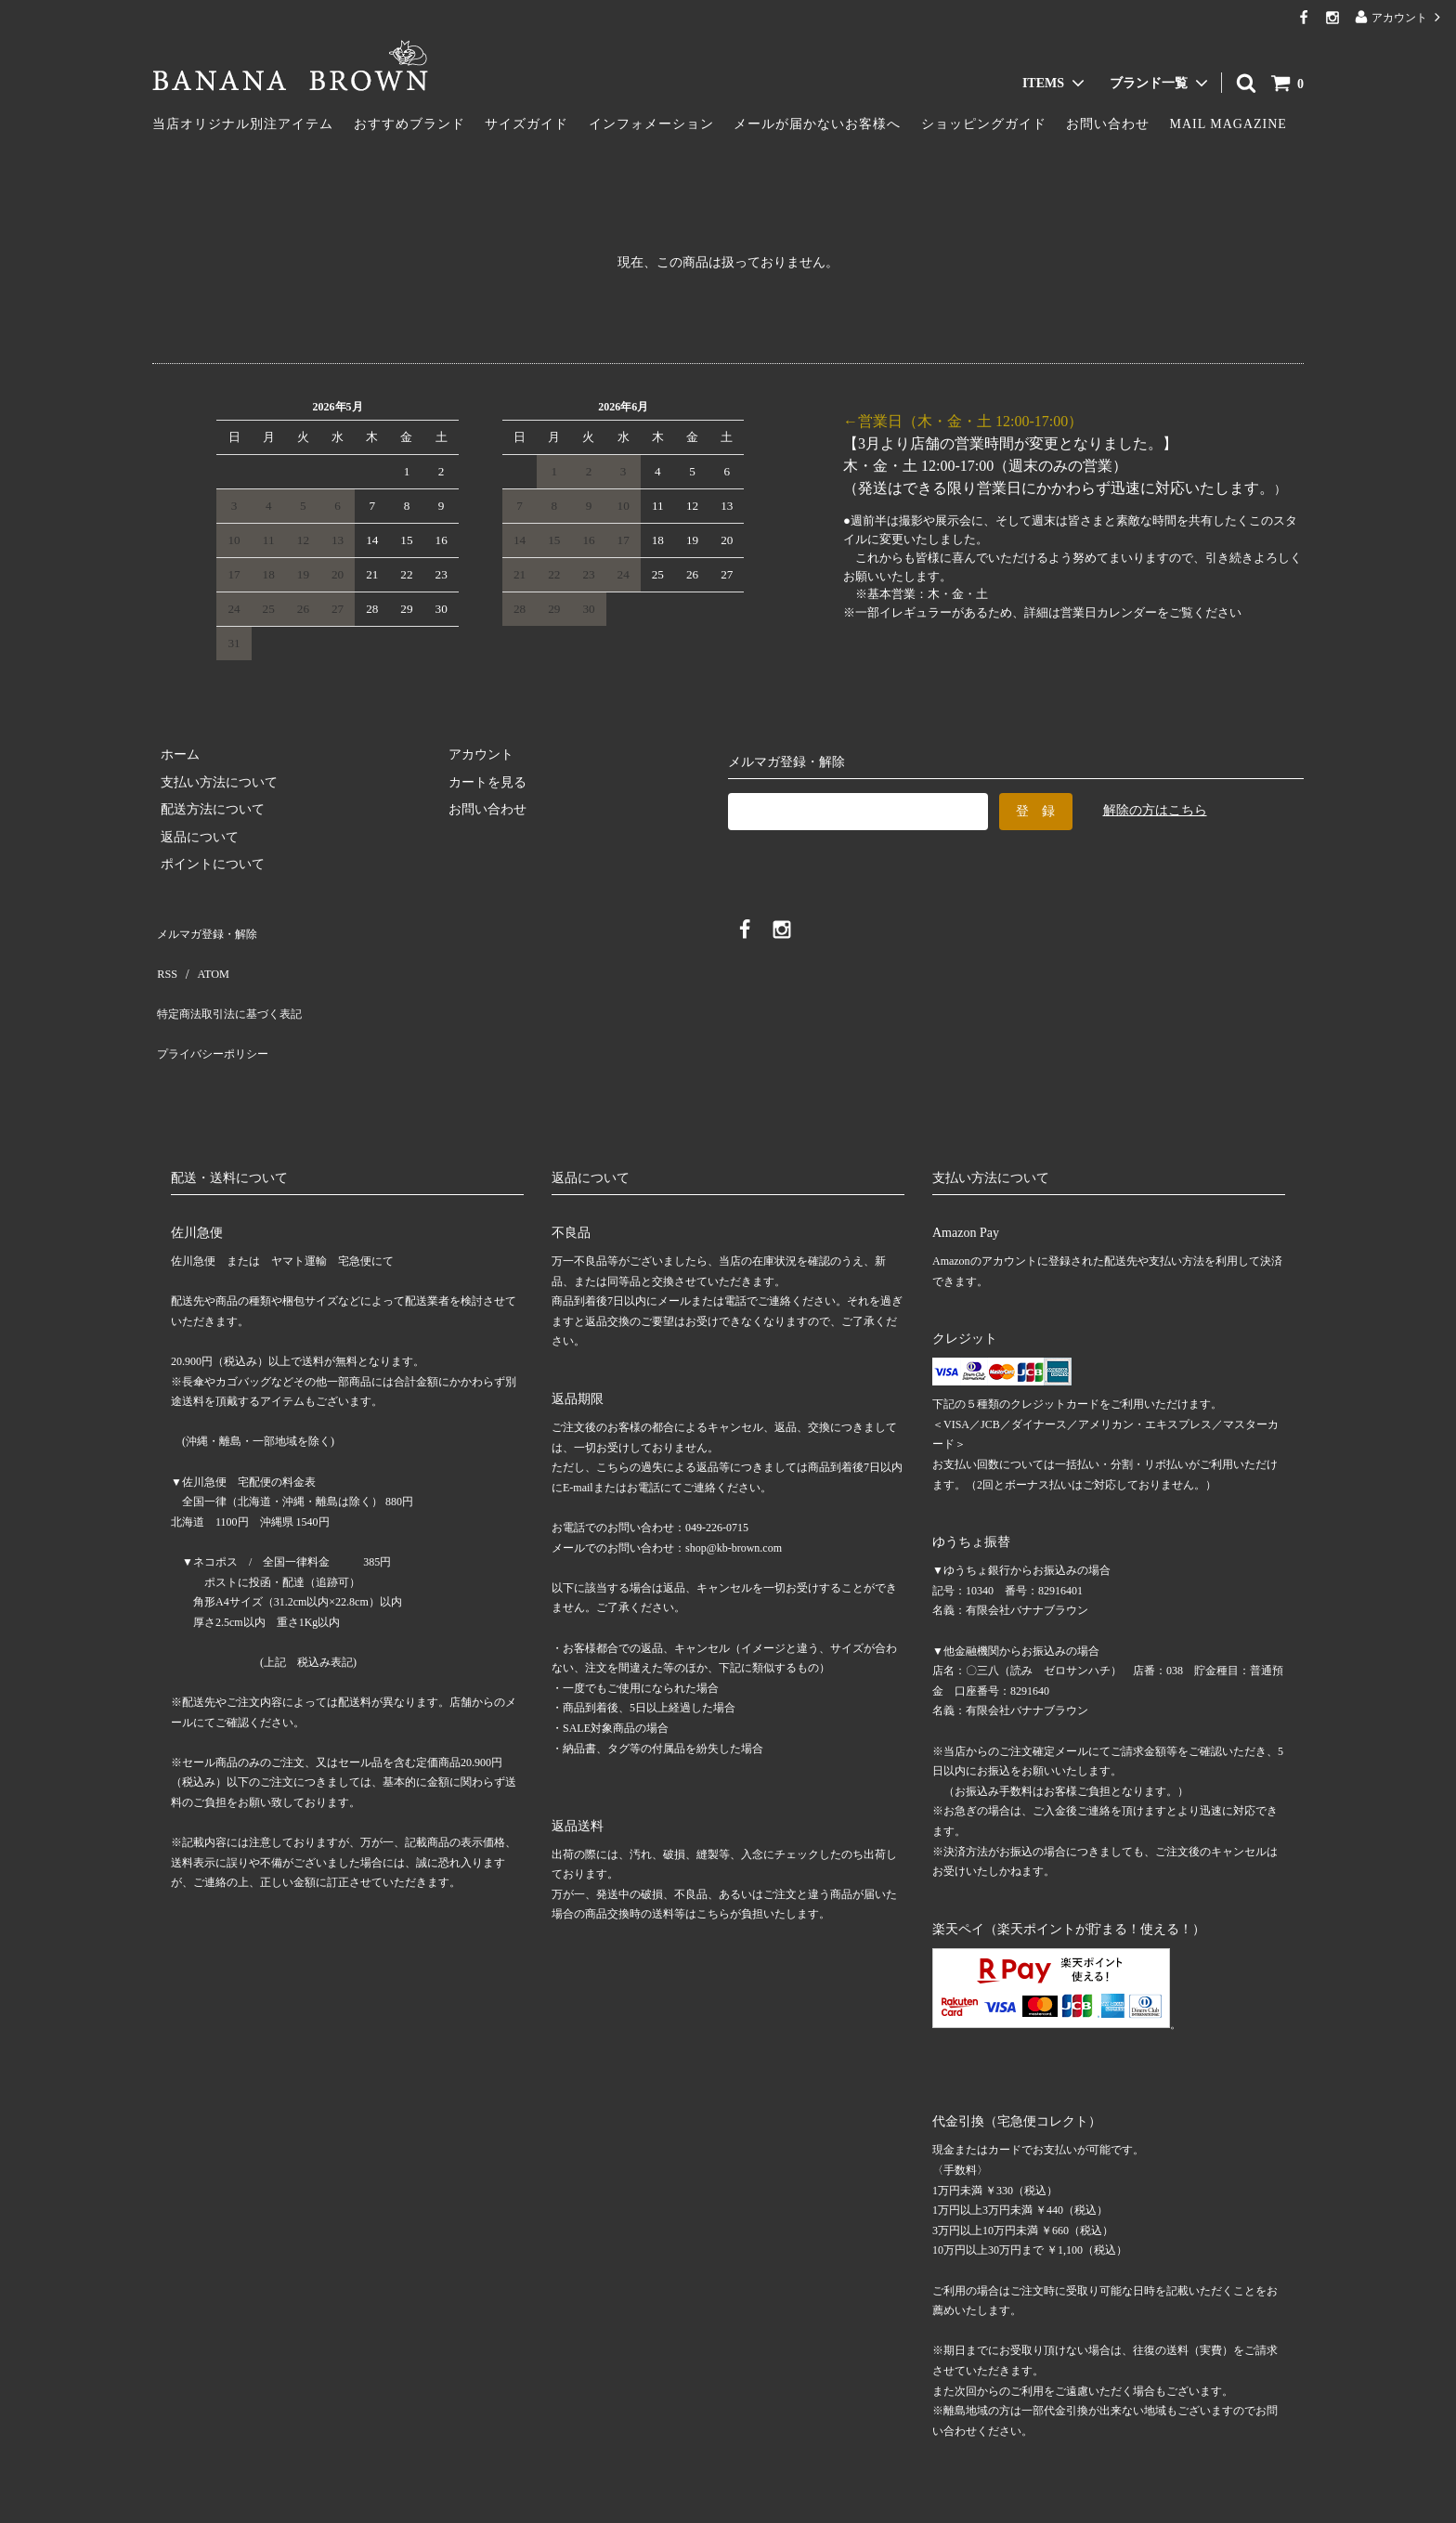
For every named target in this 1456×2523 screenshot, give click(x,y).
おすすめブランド (409, 124)
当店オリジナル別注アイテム (242, 124)
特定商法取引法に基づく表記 (236, 984)
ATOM (203, 956)
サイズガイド (526, 124)
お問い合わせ (1108, 124)
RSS (164, 956)
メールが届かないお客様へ (817, 124)
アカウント (1399, 17)
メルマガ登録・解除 (210, 929)
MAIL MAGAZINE (1228, 124)
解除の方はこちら (1155, 810)
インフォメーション (651, 124)
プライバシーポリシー (217, 1011)
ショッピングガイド (983, 124)
